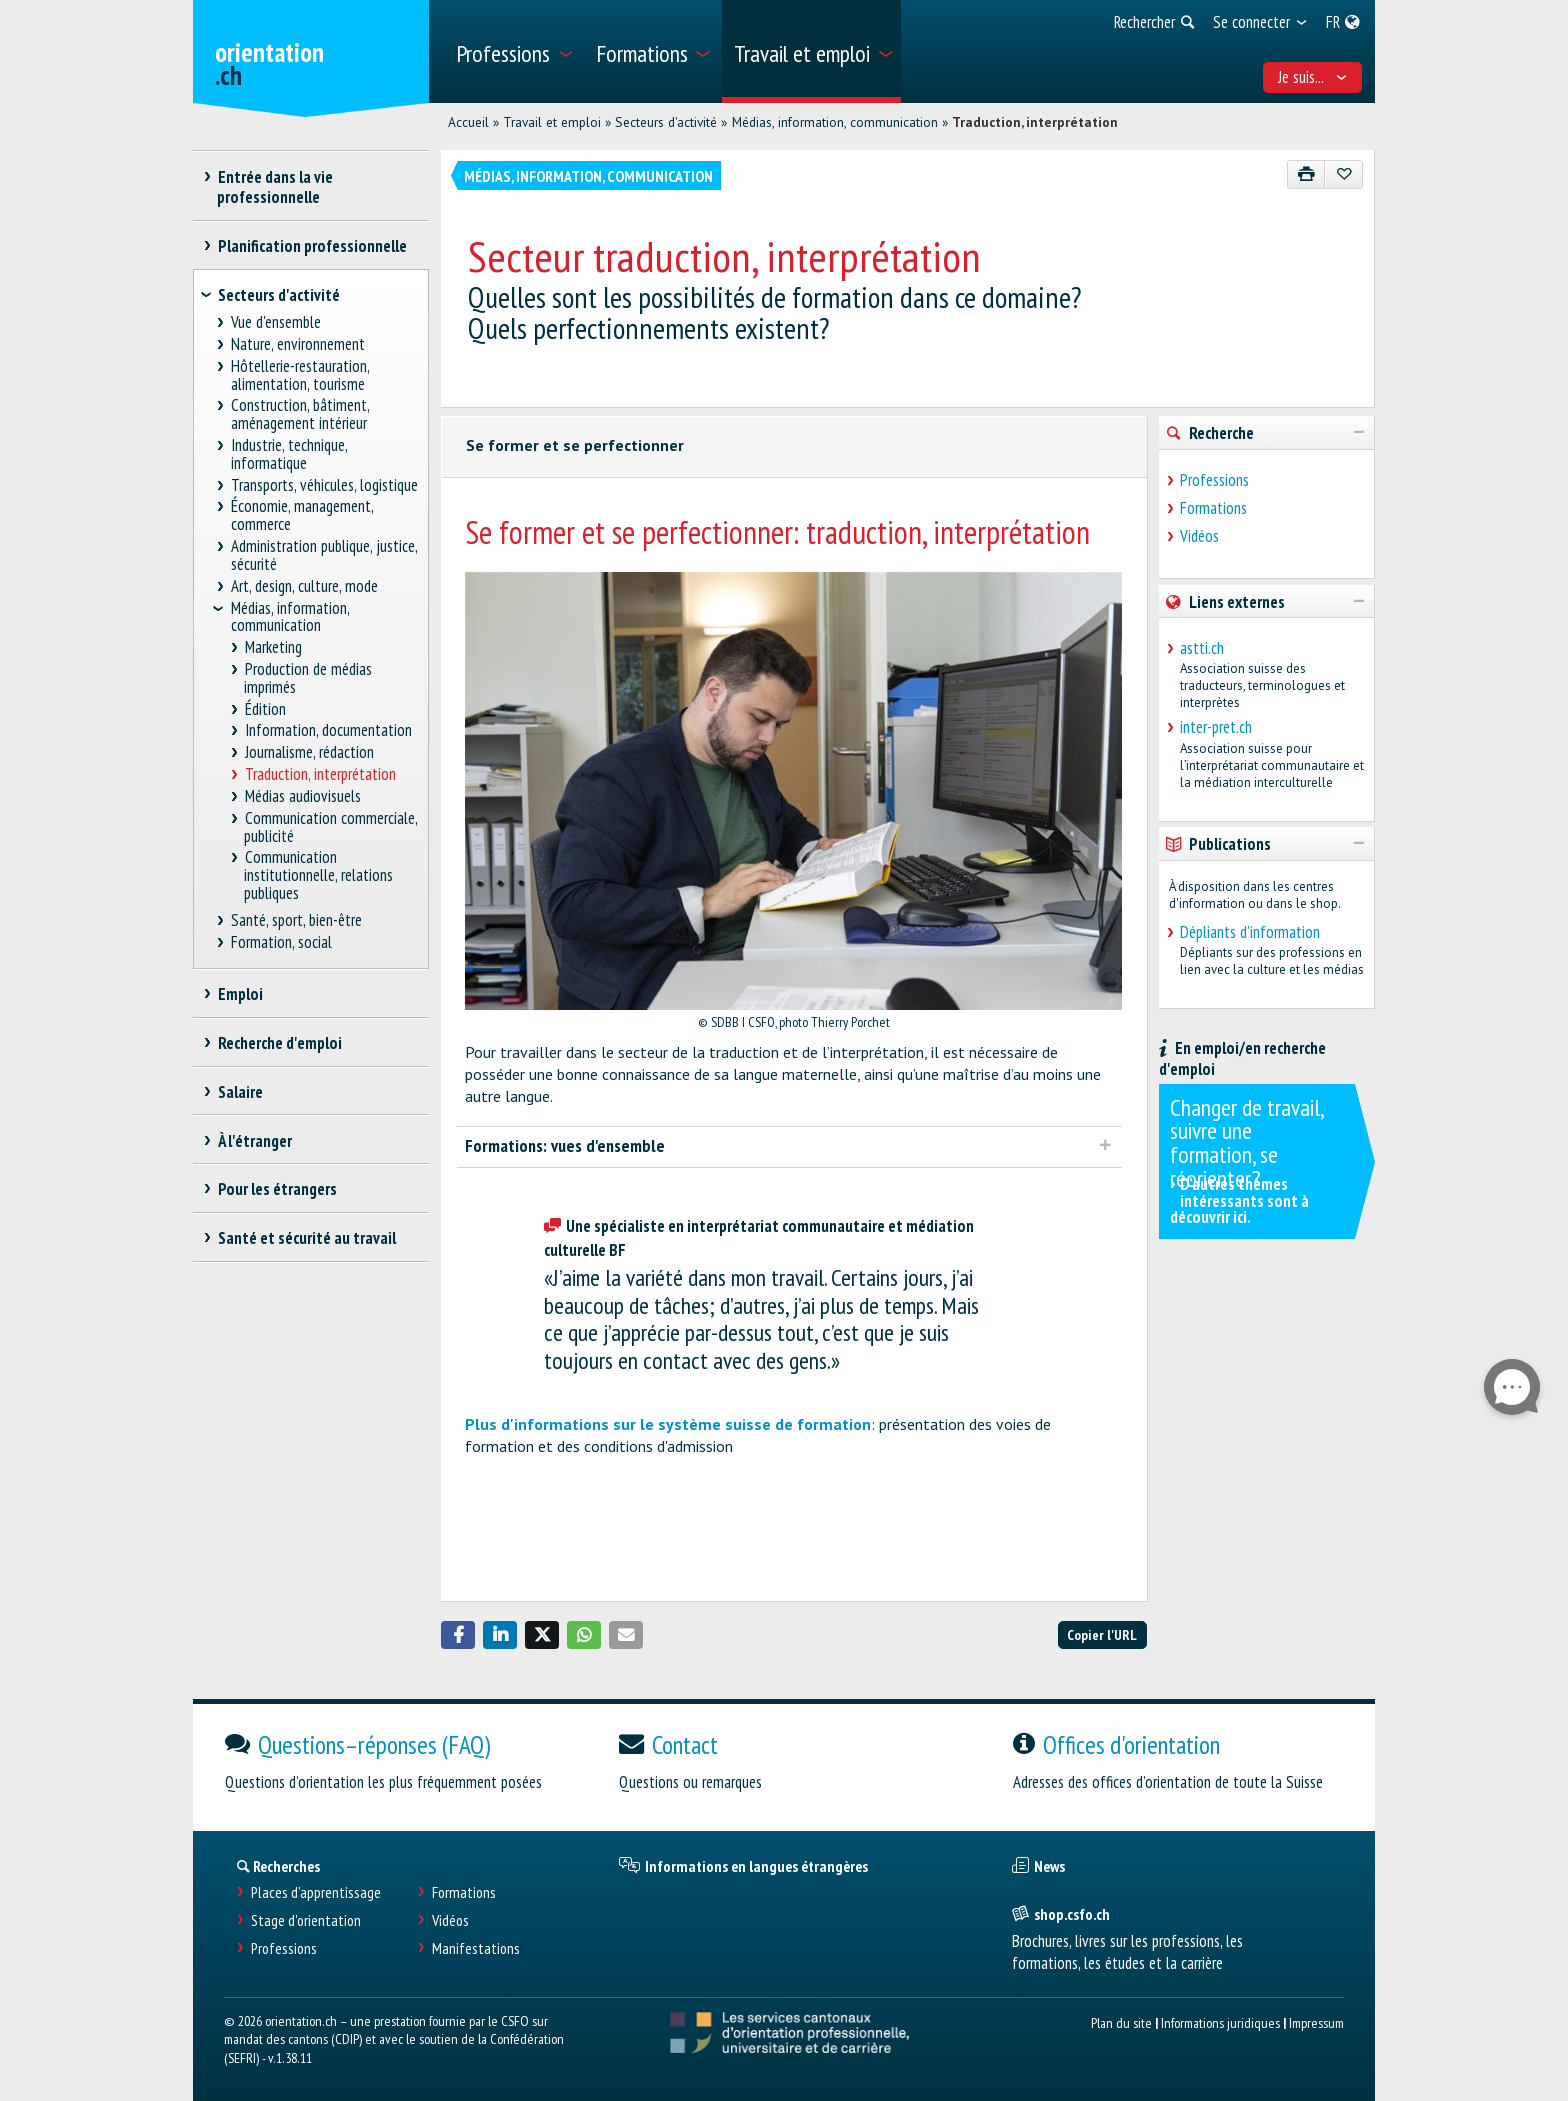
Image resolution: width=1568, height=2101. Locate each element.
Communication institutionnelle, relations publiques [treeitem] (318, 875)
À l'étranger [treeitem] (254, 1141)
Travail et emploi (552, 122)
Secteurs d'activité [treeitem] (279, 295)
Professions (1214, 480)
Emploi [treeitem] (240, 994)
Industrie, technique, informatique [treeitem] (289, 454)
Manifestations (476, 1948)
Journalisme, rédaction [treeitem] (309, 752)
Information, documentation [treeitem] (328, 730)
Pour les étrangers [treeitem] (277, 1189)
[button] (458, 1635)
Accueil (468, 122)
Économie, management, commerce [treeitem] (302, 515)
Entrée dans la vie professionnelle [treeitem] (275, 187)
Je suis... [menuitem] (1313, 77)
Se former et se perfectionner (575, 445)
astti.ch (1202, 648)
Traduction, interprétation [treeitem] (320, 774)
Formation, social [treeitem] (282, 942)
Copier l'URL (1102, 1634)
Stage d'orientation (306, 1920)
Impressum (1316, 2022)
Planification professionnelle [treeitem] (312, 246)
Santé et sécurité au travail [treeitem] (306, 1238)
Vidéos (1199, 536)
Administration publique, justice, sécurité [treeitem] (324, 555)
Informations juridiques (1220, 2022)
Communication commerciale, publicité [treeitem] (330, 827)
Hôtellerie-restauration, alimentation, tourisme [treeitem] (300, 375)
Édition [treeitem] (265, 709)
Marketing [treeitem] (273, 647)
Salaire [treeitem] (240, 1092)
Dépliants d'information (1250, 932)
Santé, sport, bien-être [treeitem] (297, 920)
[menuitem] (513, 51)
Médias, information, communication (835, 122)
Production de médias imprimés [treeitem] (308, 678)
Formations (1213, 508)
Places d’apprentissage (316, 1892)
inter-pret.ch (1216, 727)
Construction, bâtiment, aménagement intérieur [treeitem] (300, 414)
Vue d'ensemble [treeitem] (276, 322)
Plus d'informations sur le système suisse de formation (668, 1424)
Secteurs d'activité (666, 122)
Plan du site (1121, 2022)
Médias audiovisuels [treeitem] (302, 796)
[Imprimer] (1306, 174)
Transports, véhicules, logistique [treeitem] (325, 485)
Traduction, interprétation (1035, 122)
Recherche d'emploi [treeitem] (279, 1043)
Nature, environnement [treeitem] (298, 344)
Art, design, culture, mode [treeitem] (305, 586)
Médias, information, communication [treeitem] (290, 616)
